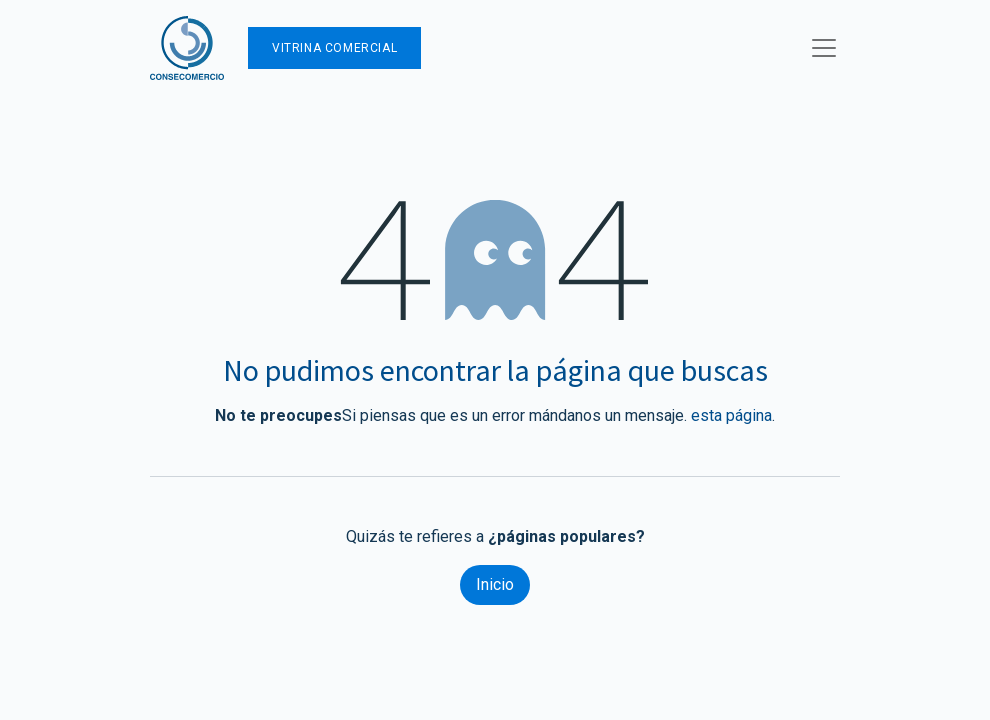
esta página (731, 415)
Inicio (495, 584)
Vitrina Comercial (334, 48)
